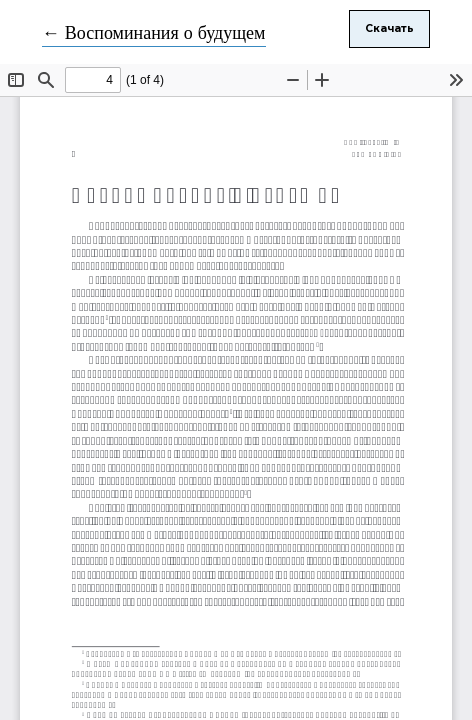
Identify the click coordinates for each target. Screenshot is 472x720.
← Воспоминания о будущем (154, 33)
